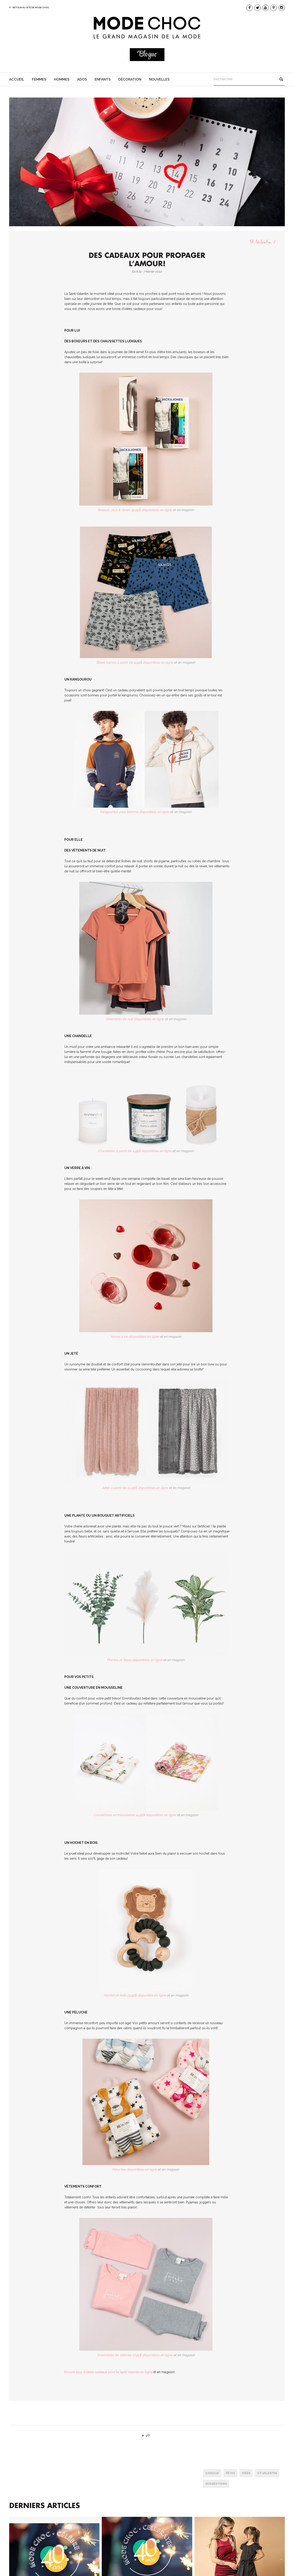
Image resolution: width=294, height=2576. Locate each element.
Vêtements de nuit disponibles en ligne (134, 1019)
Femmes (39, 79)
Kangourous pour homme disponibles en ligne (134, 812)
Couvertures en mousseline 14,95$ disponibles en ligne (135, 1815)
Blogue (147, 54)
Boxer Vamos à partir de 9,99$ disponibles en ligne (134, 662)
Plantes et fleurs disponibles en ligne (134, 1660)
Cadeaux (212, 2473)
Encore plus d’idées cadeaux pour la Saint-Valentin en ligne (108, 2372)
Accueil (16, 79)
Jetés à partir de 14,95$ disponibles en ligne (135, 1488)
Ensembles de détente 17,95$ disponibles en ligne (134, 2355)
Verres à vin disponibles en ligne (134, 1336)
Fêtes (230, 2473)
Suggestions (216, 2483)
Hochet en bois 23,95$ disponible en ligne (135, 1995)
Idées (246, 2473)
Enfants (102, 79)
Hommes (61, 79)
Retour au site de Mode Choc (31, 7)
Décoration (129, 79)
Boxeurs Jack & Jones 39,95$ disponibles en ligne (135, 510)
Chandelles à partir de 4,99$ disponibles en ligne (135, 1151)
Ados (82, 79)
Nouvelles (159, 79)
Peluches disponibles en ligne (134, 2169)
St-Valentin (260, 242)
